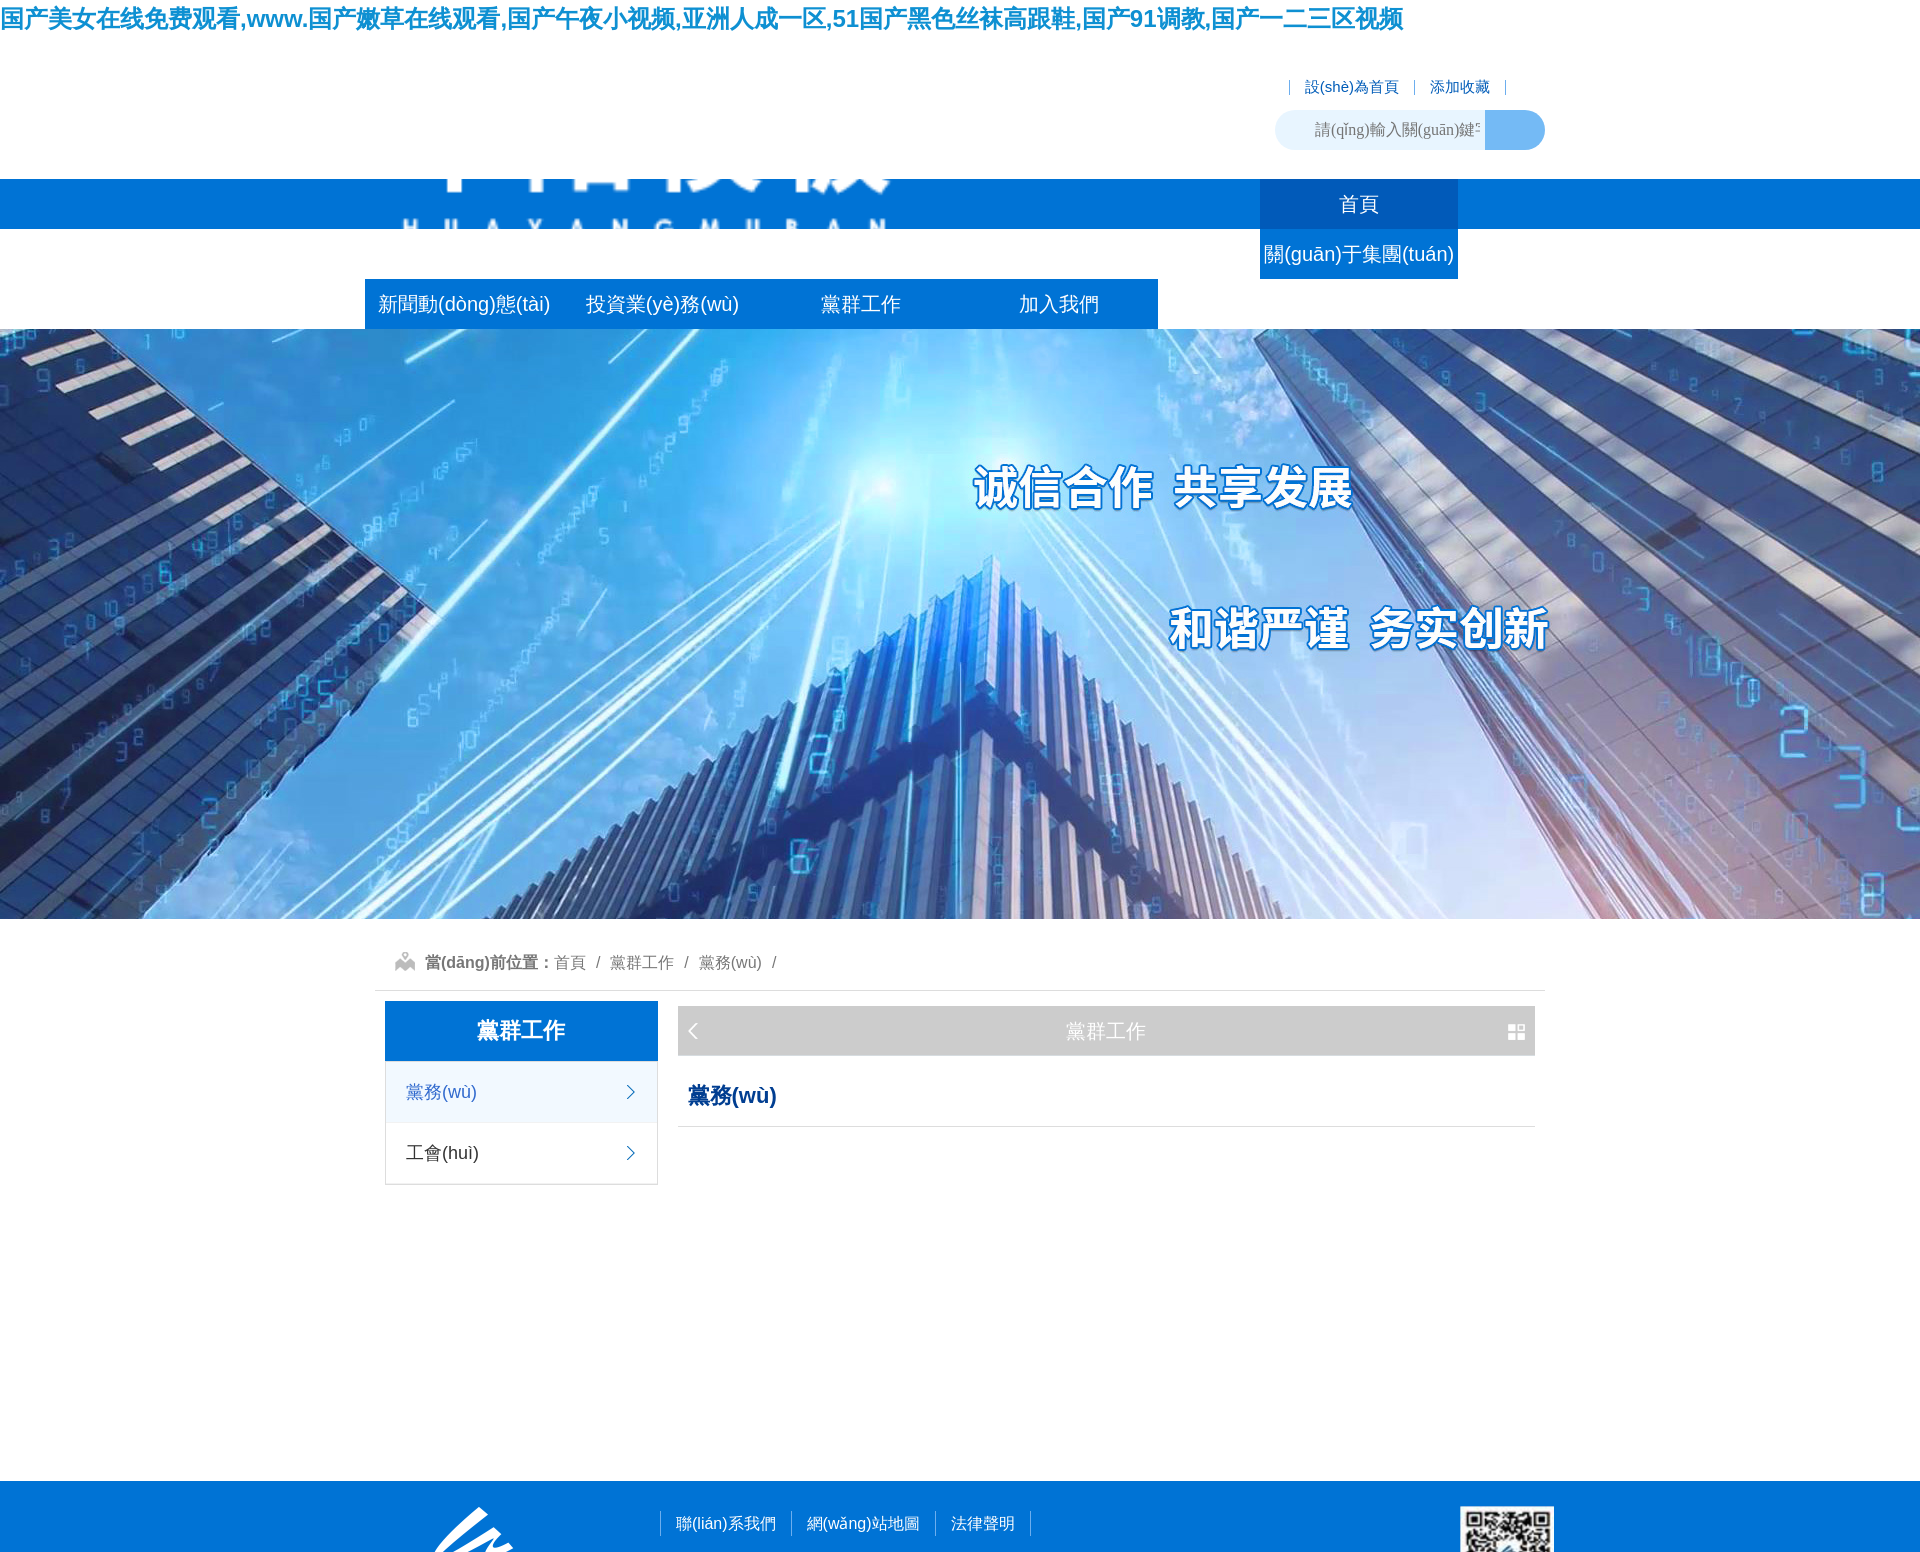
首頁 (1359, 204)
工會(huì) (442, 1153)
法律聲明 (983, 1523)
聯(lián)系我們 (726, 1523)
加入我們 (1059, 304)
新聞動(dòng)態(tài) (464, 304)
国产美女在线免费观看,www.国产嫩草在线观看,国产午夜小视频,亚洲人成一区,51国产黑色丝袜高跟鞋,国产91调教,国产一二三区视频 (701, 18)
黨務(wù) (730, 962)
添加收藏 (1460, 87)
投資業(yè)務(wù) (662, 304)
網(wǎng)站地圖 (863, 1523)
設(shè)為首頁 (1352, 87)
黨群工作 (861, 304)
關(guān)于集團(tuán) (1359, 254)
